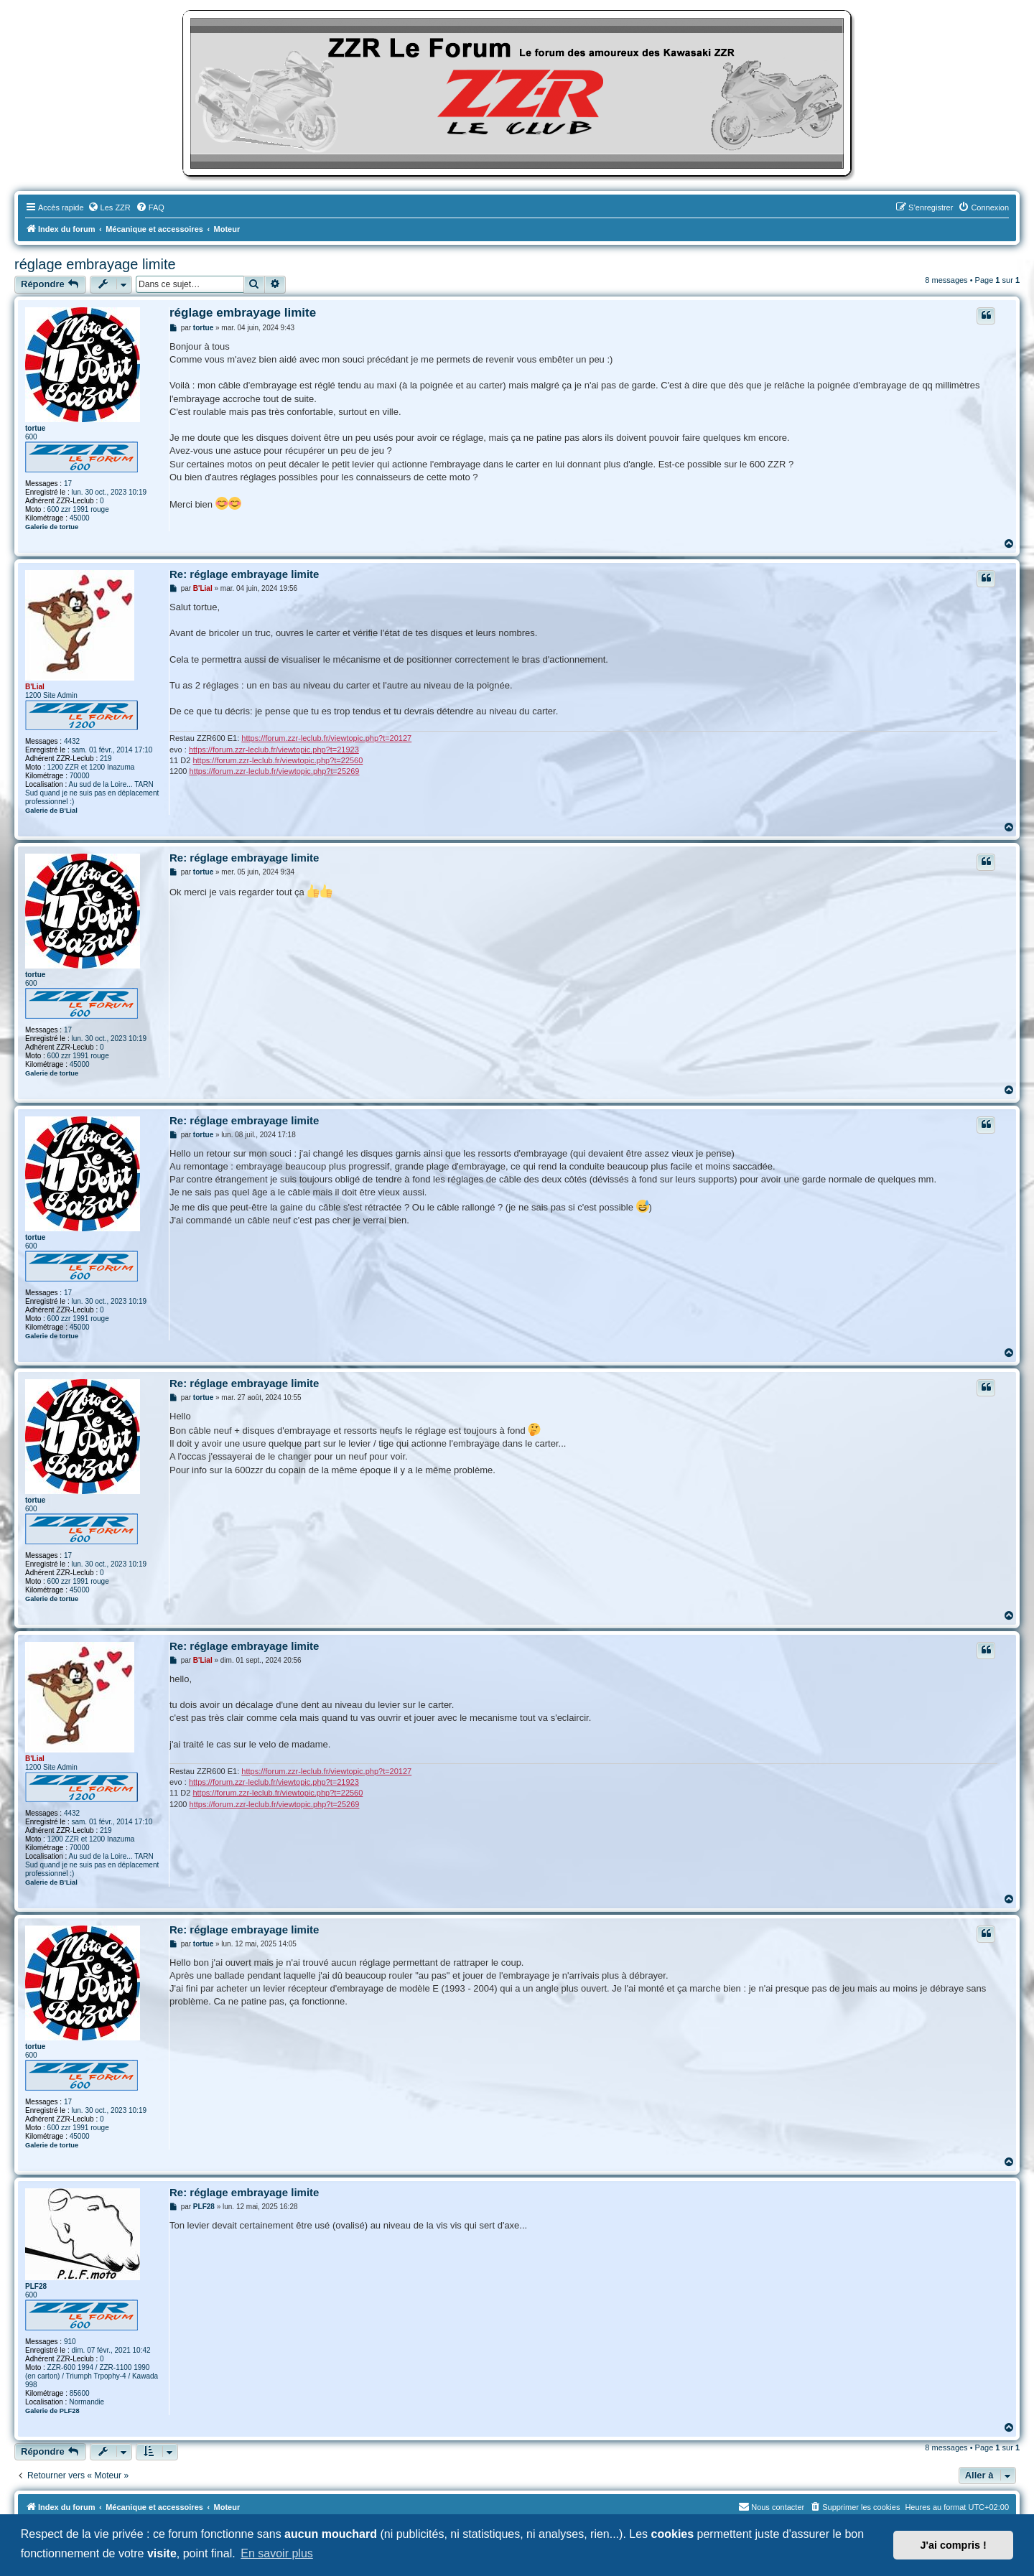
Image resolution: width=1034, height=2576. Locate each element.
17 (68, 483)
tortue (35, 428)
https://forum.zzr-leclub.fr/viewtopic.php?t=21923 (274, 749)
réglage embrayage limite (95, 264)
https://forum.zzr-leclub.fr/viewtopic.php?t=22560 (277, 760)
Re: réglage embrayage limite (244, 574)
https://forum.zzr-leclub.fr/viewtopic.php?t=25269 (275, 771)
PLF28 (36, 2286)
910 (70, 2342)
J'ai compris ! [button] (954, 2545)
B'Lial (35, 687)
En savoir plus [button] (277, 2553)
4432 (72, 741)
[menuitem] (109, 207)
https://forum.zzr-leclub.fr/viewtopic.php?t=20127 (326, 738)
